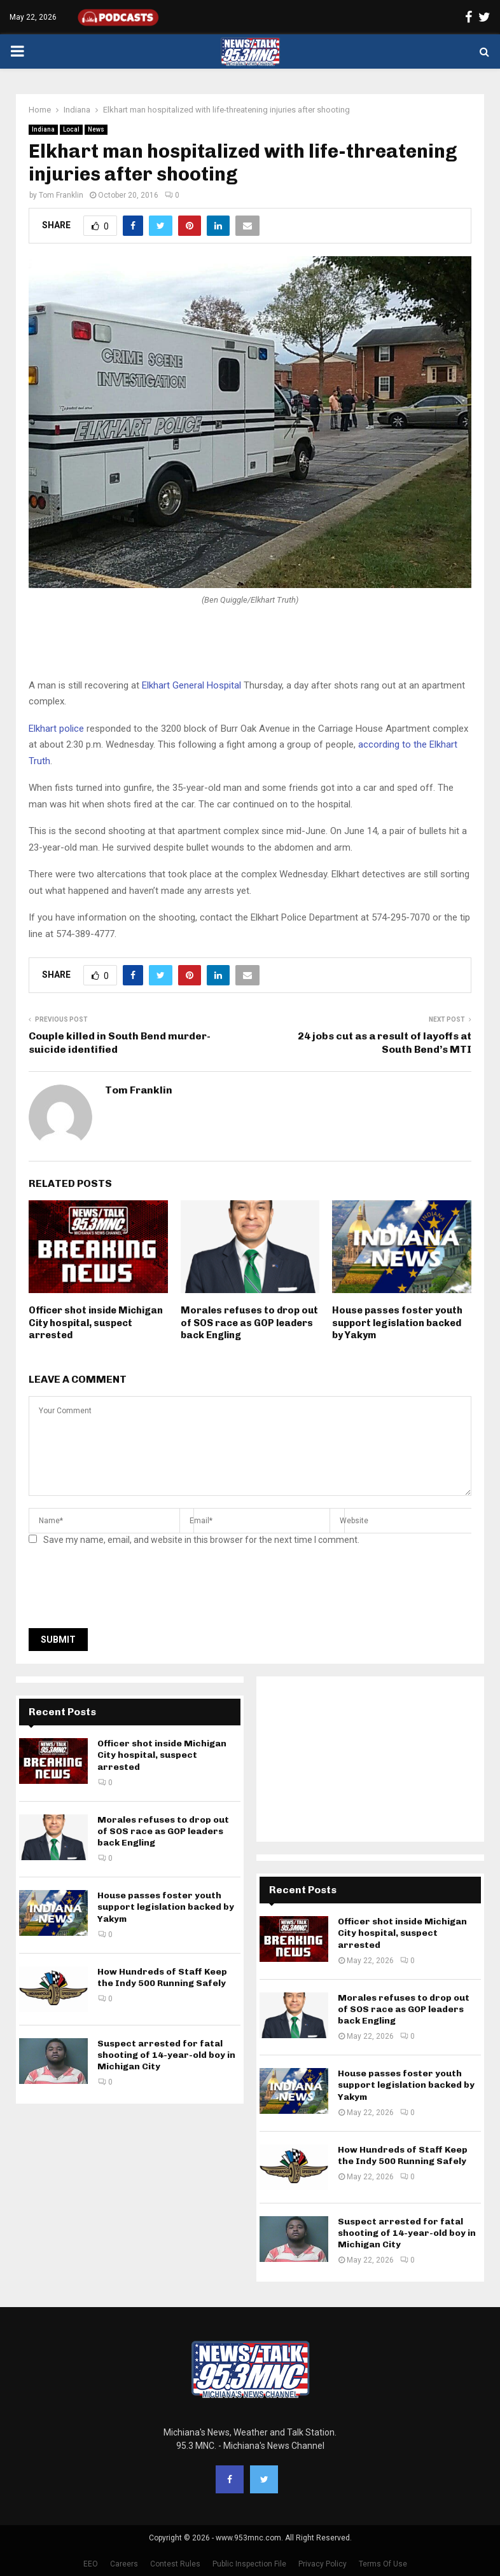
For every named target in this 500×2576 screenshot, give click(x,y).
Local (71, 129)
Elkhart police (56, 728)
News (96, 129)
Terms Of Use (383, 2563)
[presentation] (125, 1590)
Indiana (43, 129)
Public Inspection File (249, 2563)
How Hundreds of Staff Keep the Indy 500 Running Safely (162, 1977)
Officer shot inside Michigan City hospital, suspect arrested (96, 1323)
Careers (124, 2563)
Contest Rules (175, 2563)
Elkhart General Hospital (191, 685)
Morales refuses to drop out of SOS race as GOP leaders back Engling (249, 1323)
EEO (90, 2563)
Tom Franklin (61, 195)
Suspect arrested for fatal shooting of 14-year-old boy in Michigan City (166, 2055)
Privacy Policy (322, 2563)
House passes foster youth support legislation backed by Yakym (397, 1323)
